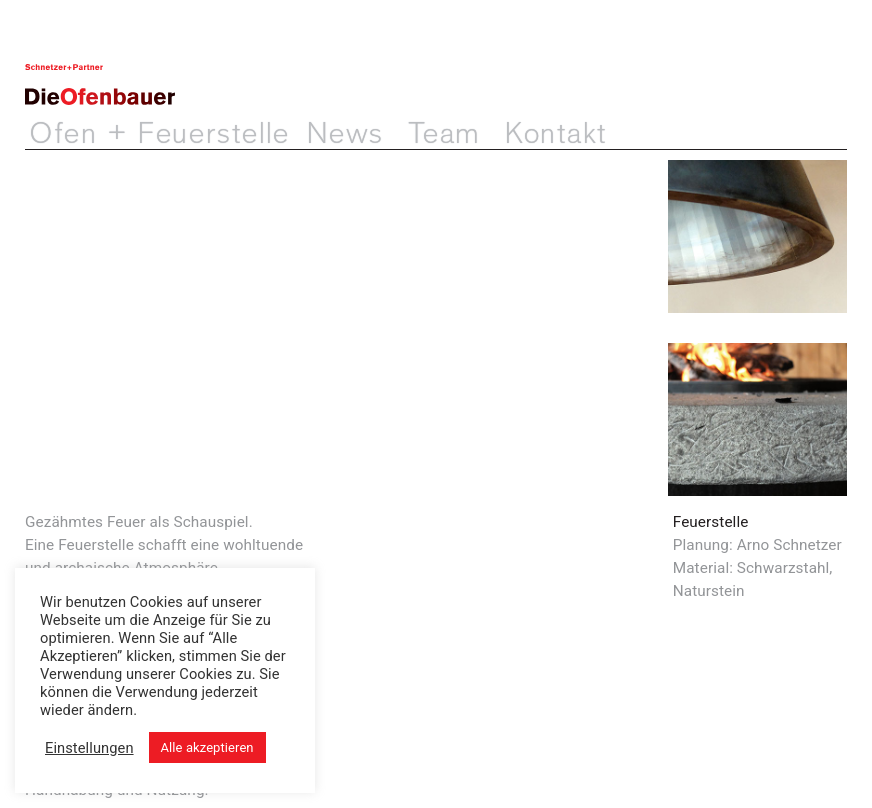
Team (444, 134)
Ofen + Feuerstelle (159, 134)
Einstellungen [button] (89, 748)
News (345, 134)
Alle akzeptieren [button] (207, 747)
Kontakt (556, 134)
